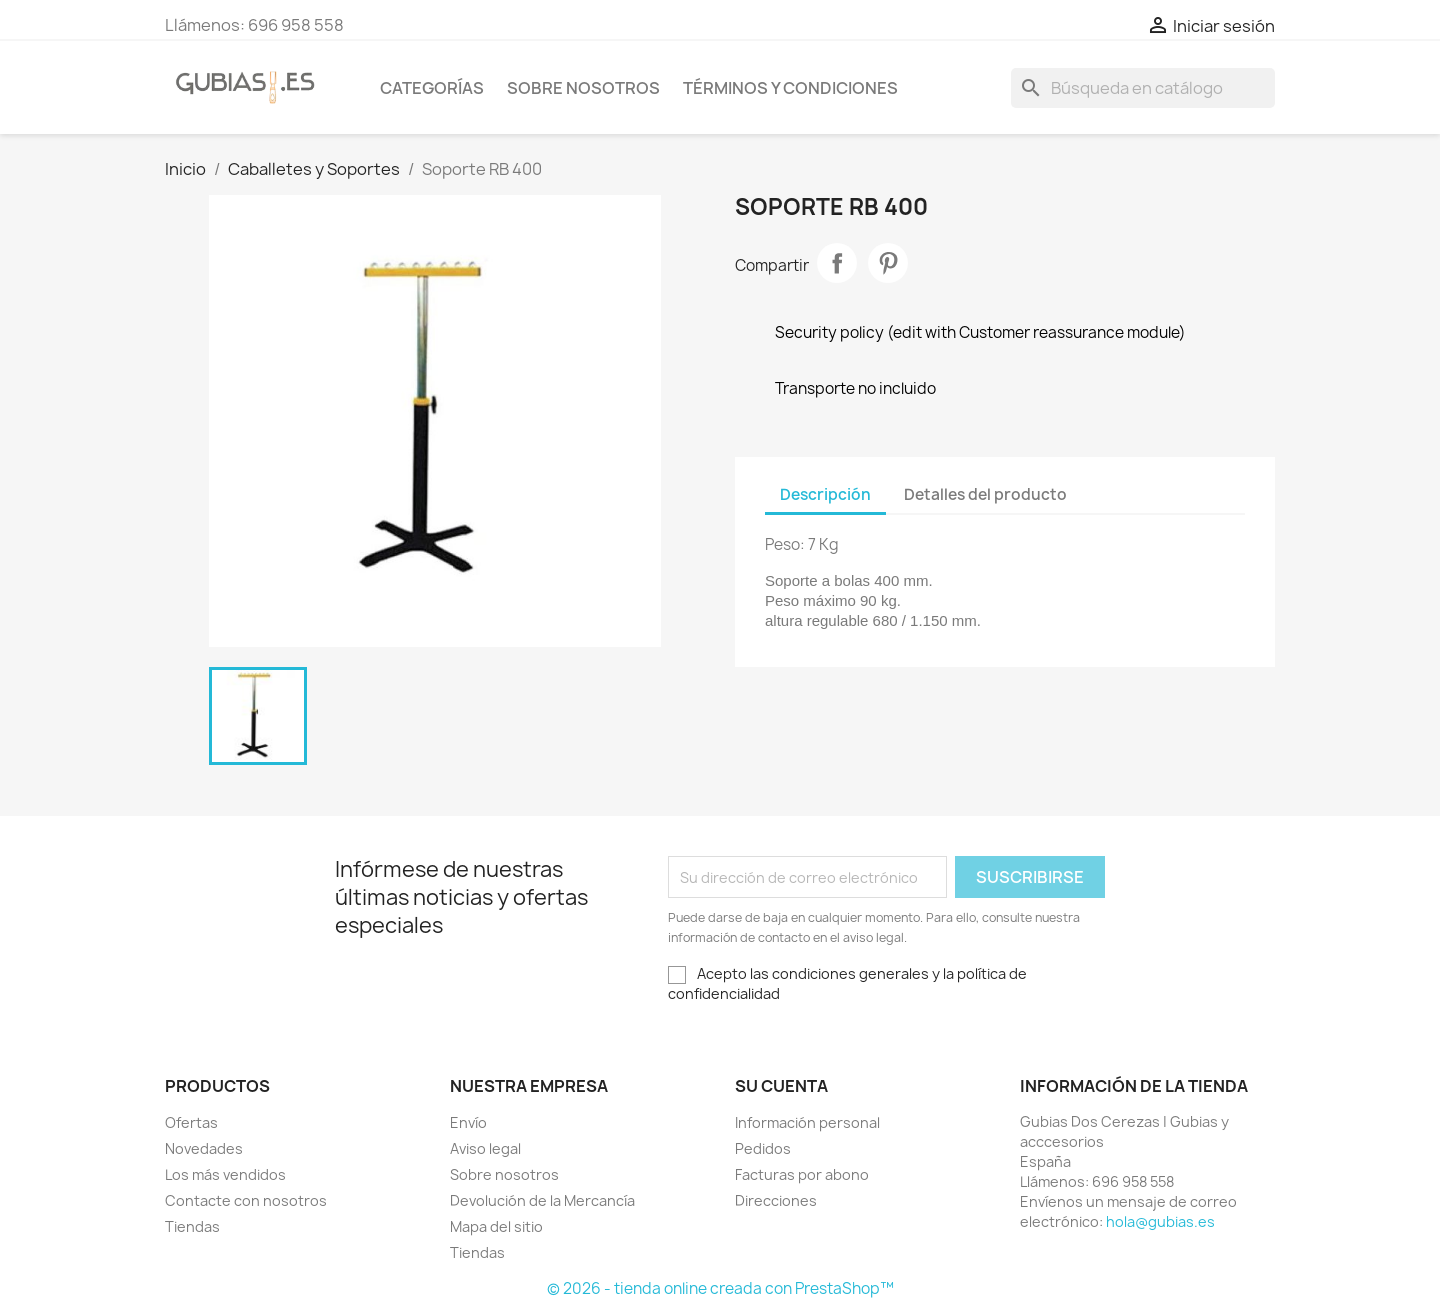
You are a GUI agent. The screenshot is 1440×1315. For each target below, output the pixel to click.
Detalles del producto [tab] (985, 494)
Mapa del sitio (496, 1226)
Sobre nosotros (583, 88)
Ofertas (191, 1122)
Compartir (837, 263)
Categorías (432, 88)
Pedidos (763, 1148)
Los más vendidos (225, 1174)
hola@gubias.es (1160, 1221)
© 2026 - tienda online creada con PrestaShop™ (720, 1288)
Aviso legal (485, 1148)
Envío (468, 1122)
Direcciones (776, 1200)
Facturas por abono (802, 1174)
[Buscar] (1143, 88)
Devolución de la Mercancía (542, 1200)
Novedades (204, 1148)
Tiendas (192, 1226)
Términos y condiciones (790, 88)
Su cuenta (781, 1086)
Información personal (807, 1122)
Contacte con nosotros (246, 1200)
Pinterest (888, 263)
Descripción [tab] (825, 494)
